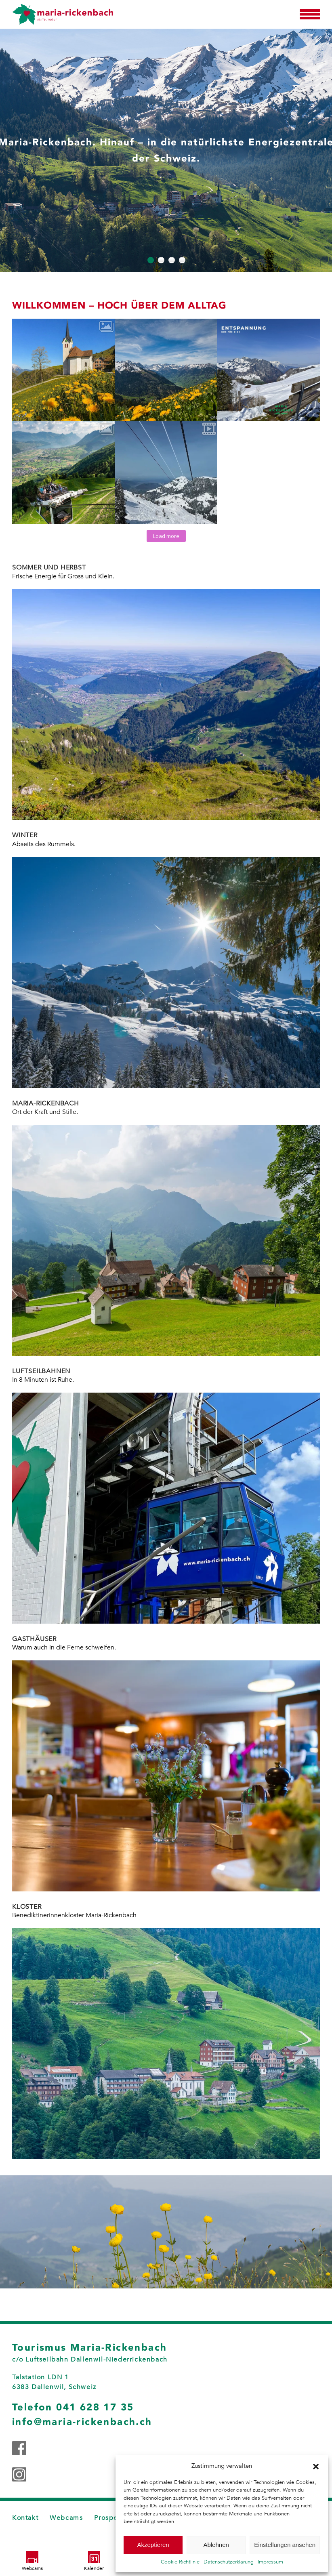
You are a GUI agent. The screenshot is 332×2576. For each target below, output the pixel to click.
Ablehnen (216, 2544)
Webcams (66, 2518)
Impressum (270, 2562)
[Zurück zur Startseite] (62, 14)
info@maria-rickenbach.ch (82, 2422)
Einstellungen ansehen (284, 2544)
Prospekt (109, 2518)
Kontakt (25, 2518)
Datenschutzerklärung (229, 2562)
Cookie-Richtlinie (180, 2562)
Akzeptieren (153, 2544)
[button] (316, 2466)
